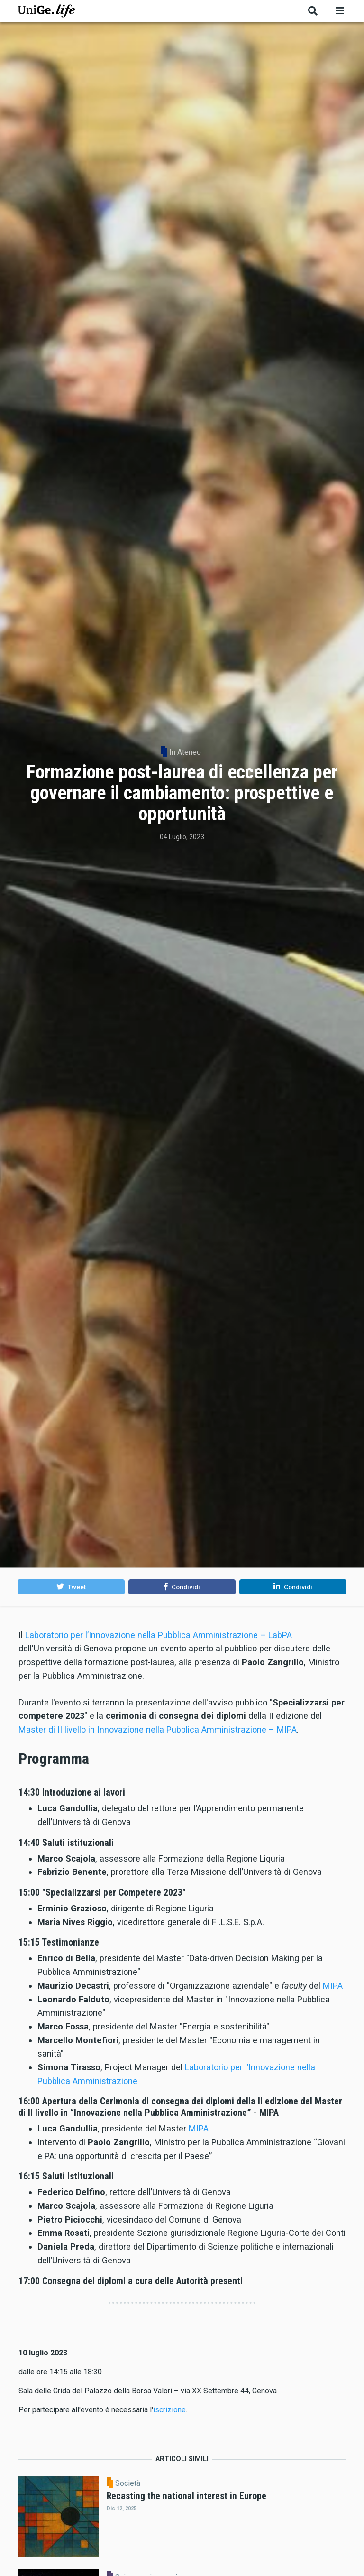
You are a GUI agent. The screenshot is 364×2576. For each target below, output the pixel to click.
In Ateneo (185, 752)
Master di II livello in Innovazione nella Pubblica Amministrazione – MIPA (157, 1729)
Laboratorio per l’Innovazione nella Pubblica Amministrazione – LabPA (158, 1635)
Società (127, 2483)
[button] (71, 1586)
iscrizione (169, 2409)
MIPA (333, 1986)
